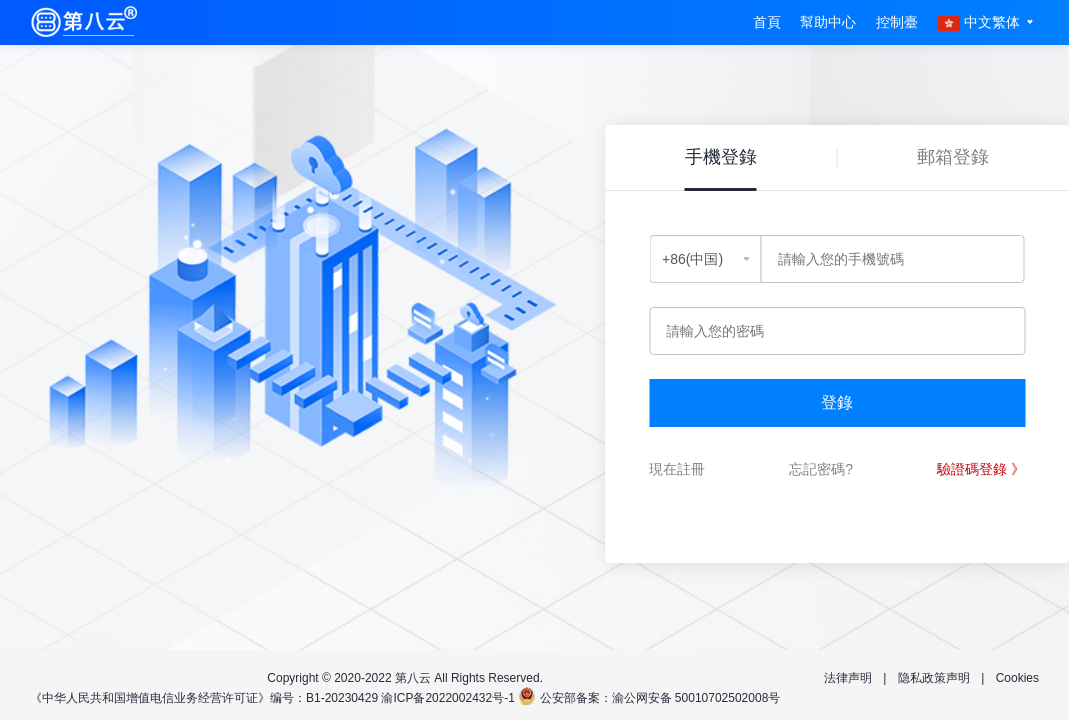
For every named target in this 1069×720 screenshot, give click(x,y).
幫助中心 (828, 22)
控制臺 (897, 22)
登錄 (837, 402)
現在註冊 (677, 469)
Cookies (1017, 678)
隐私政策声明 (934, 678)
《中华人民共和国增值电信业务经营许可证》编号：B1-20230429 (204, 698)
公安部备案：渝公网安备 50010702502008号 (660, 698)
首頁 (767, 22)
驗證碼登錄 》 (981, 469)
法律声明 (848, 678)
